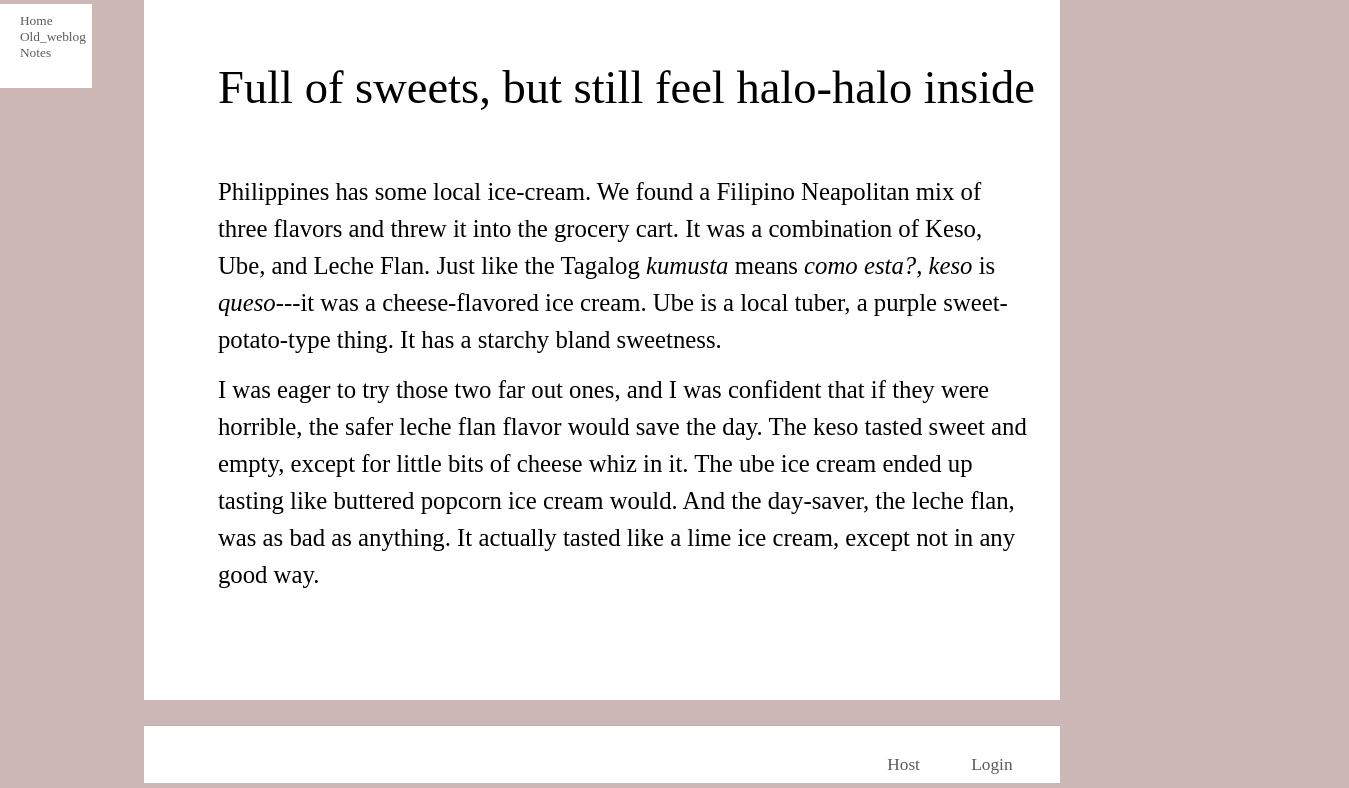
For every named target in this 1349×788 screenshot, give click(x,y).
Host (903, 764)
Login (991, 764)
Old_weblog (50, 36)
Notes (35, 52)
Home (36, 20)
